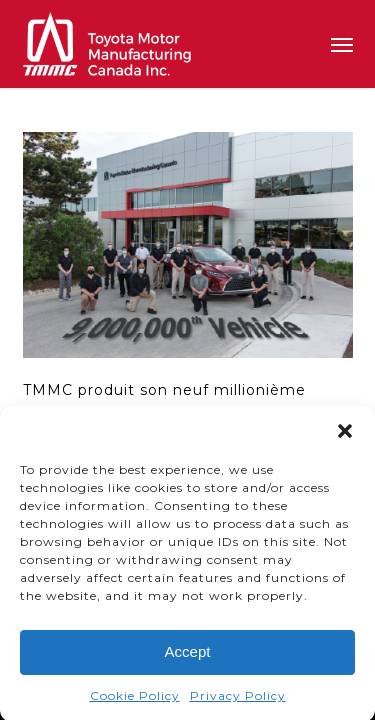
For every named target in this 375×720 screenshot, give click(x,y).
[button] (345, 434)
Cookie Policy (135, 698)
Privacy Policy (238, 698)
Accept (188, 654)
